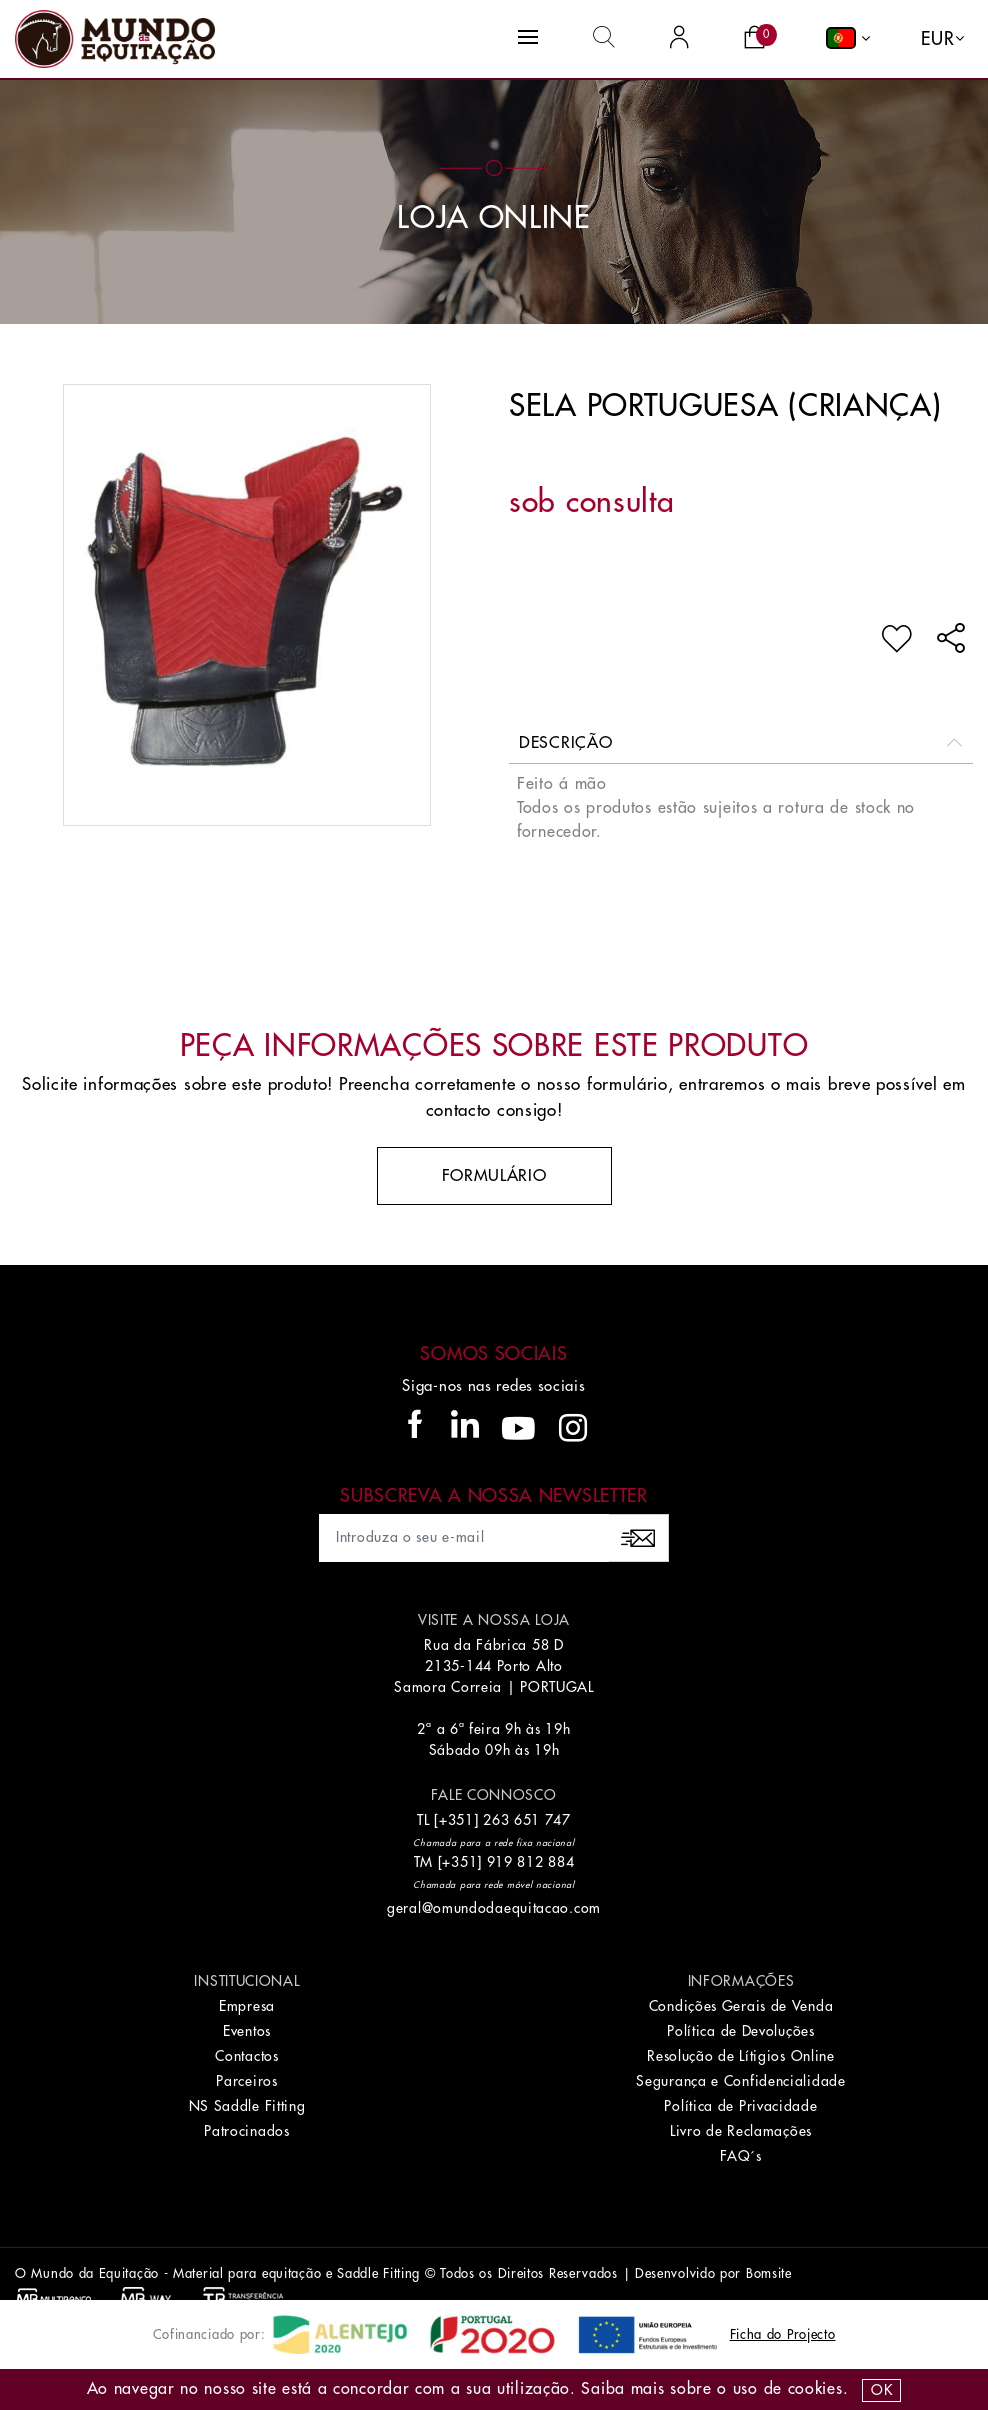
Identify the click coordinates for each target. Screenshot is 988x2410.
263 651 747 (527, 1820)
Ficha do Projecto (783, 2334)
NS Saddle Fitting (247, 2106)
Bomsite (769, 2273)
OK (881, 2390)
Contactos (246, 2056)
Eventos (247, 2031)
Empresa (247, 2006)
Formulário (494, 1176)
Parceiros (246, 2081)
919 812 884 (531, 1862)
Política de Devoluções (740, 2031)
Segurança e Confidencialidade (740, 2081)
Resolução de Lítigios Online (741, 2056)
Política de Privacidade (740, 2106)
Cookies (815, 2389)
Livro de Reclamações (741, 2131)
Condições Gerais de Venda (741, 2006)
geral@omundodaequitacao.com (494, 1908)
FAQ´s (741, 2156)
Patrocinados (246, 2131)
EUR (937, 39)
